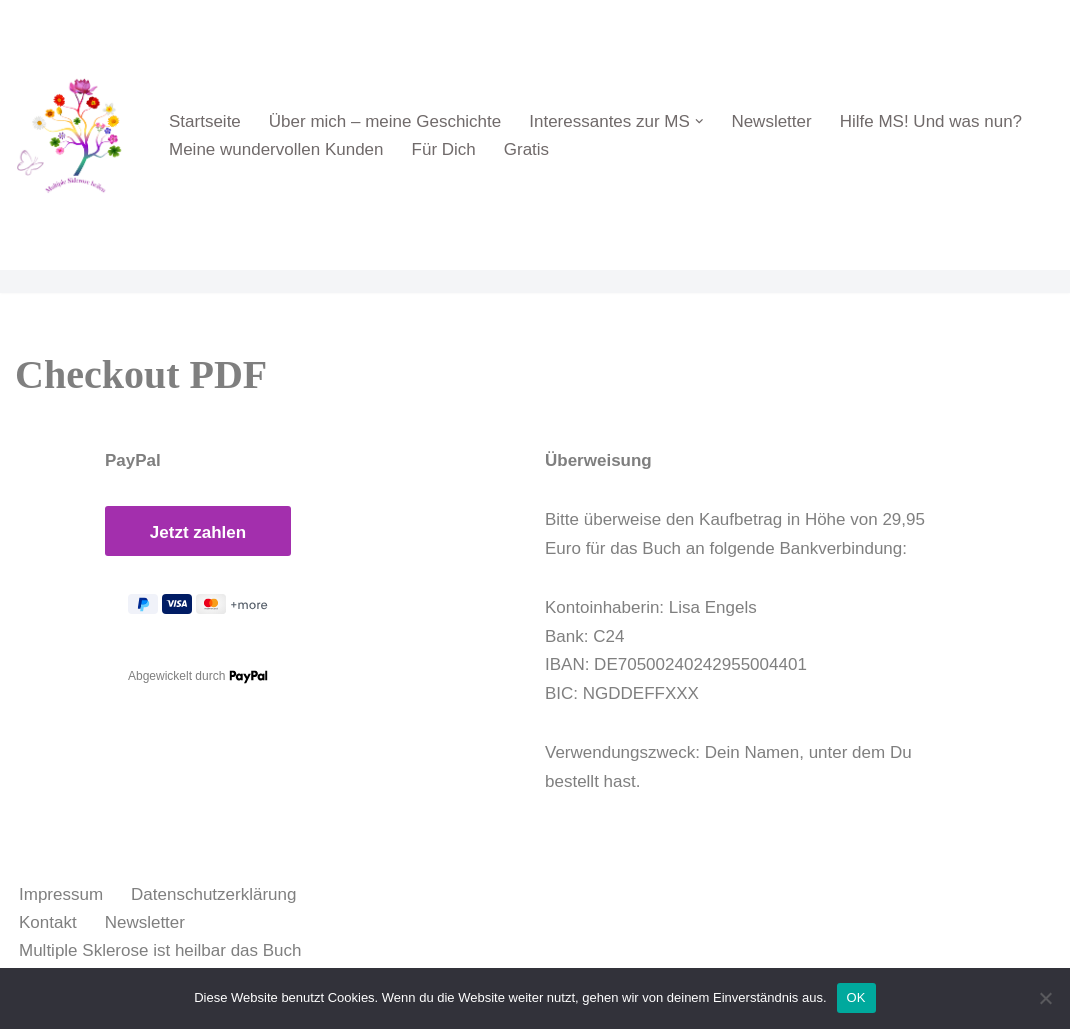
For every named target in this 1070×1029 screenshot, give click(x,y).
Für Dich (444, 149)
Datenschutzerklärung (213, 894)
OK (856, 997)
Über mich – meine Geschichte (385, 121)
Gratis (526, 149)
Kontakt (48, 922)
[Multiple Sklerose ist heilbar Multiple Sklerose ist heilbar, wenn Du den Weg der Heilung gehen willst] (75, 135)
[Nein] (1045, 998)
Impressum (61, 894)
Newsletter (771, 121)
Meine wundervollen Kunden (276, 149)
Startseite (205, 121)
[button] (699, 121)
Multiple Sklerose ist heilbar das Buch (160, 950)
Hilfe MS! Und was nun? (931, 121)
